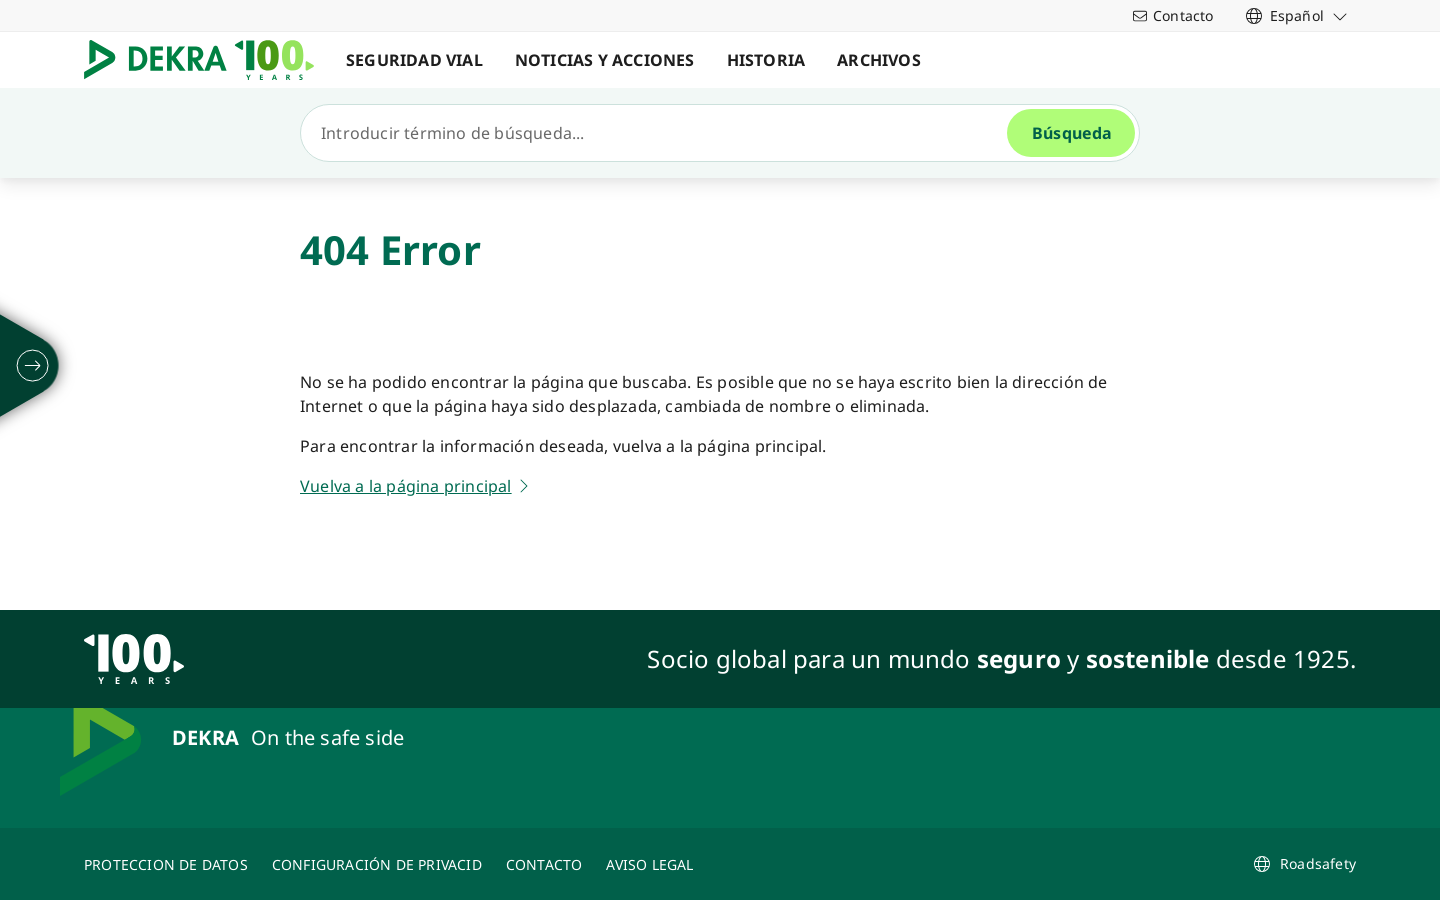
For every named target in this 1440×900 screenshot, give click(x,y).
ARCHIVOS (879, 60)
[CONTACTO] (544, 864)
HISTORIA (766, 60)
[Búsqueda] (662, 133)
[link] (1297, 15)
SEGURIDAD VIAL (414, 60)
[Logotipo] (207, 60)
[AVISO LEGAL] (649, 864)
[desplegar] (33, 366)
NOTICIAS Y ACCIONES (605, 60)
